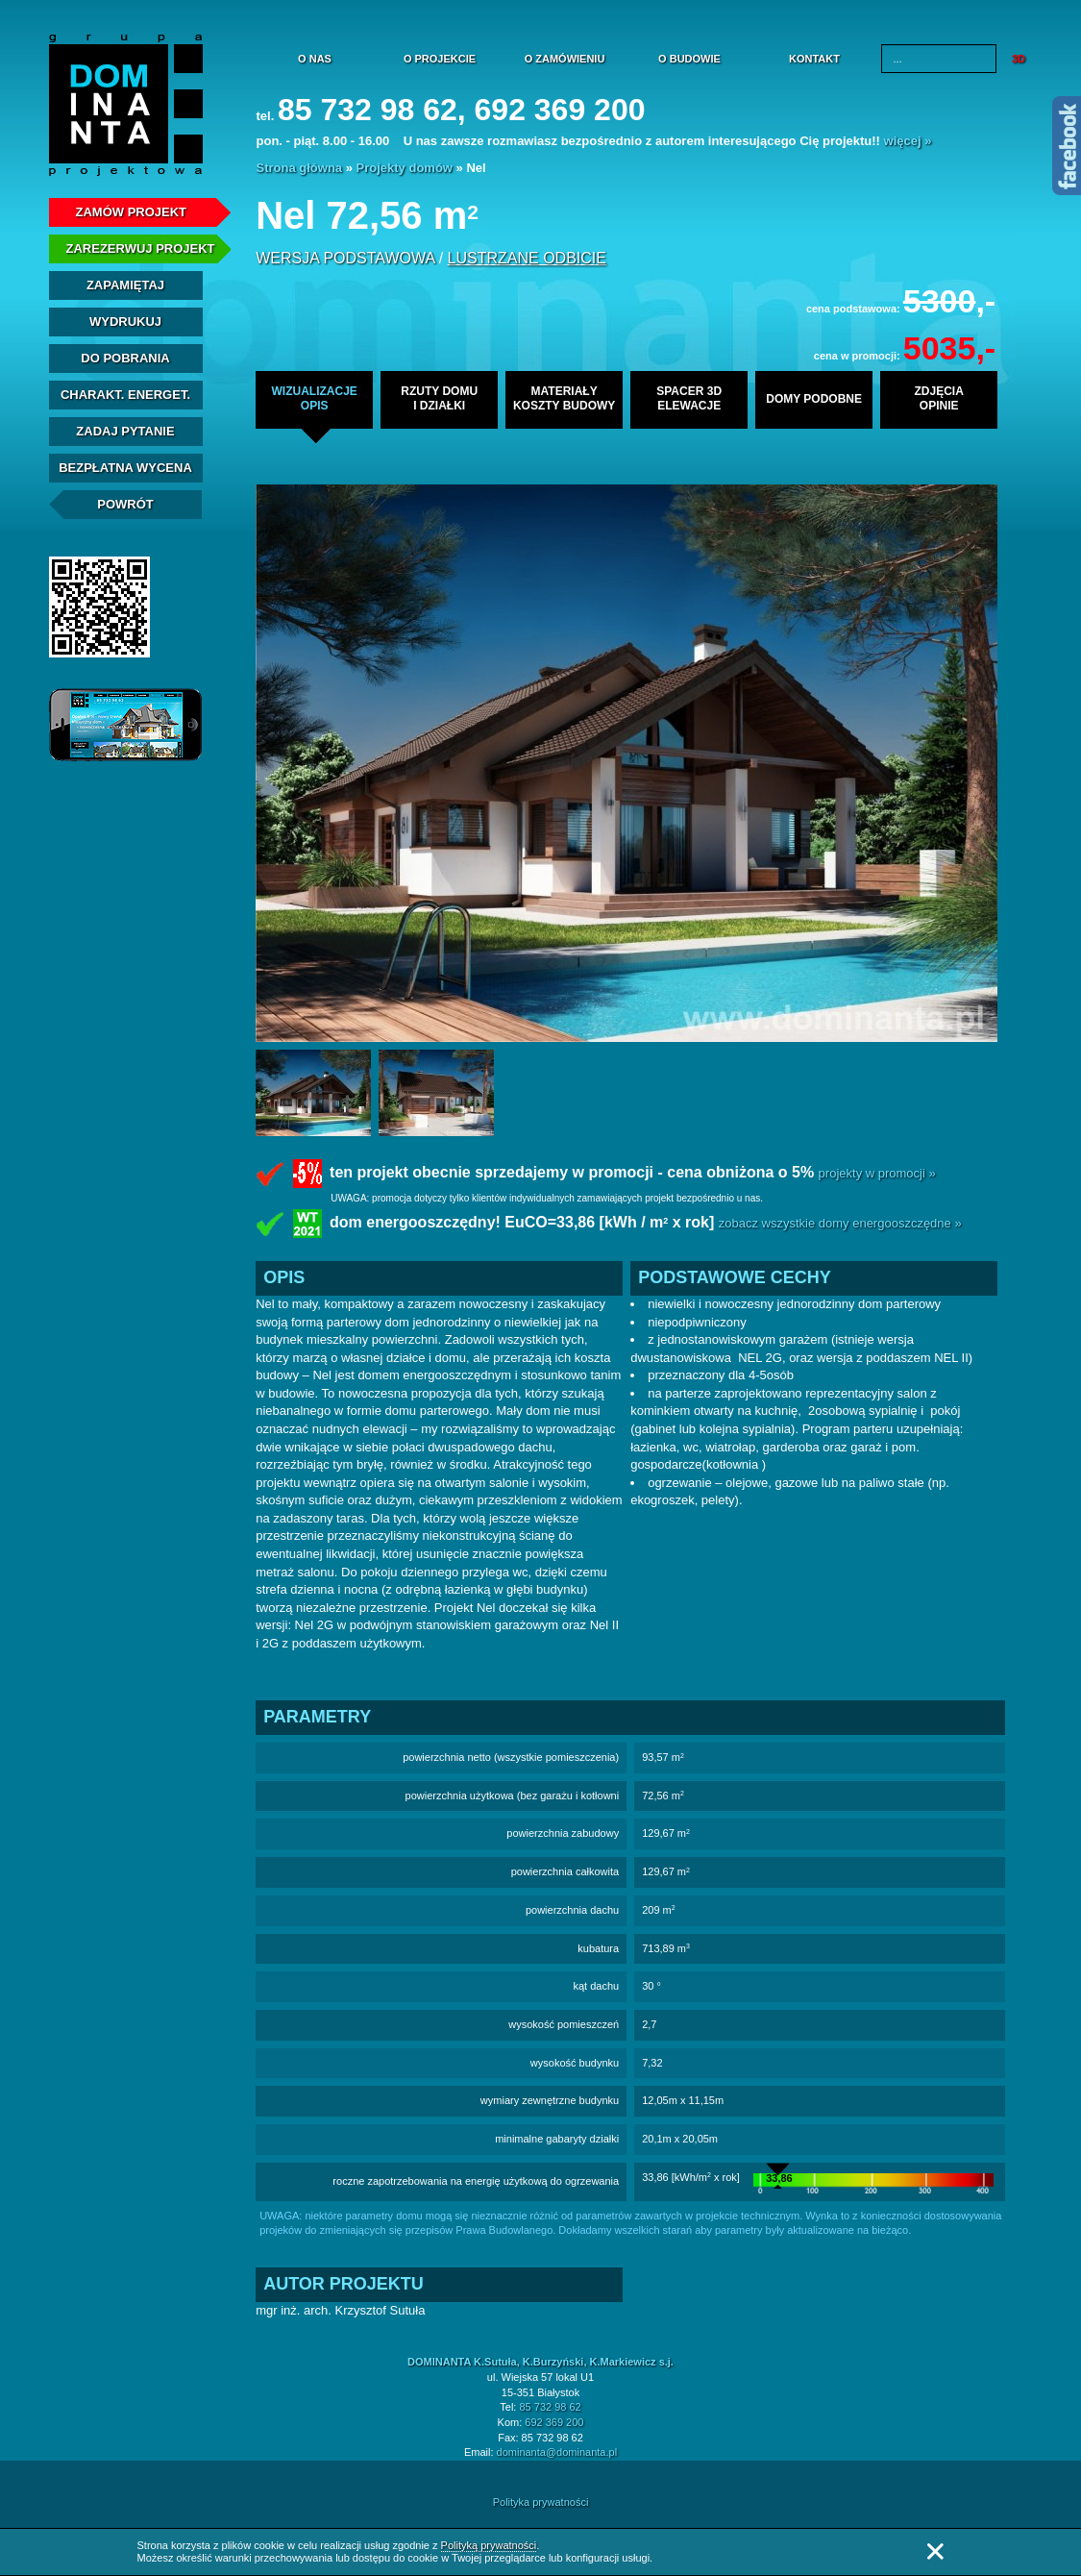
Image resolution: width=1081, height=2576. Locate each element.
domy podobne (814, 399)
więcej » (908, 141)
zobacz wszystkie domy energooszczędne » (840, 1224)
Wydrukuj (125, 321)
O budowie (689, 58)
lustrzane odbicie (527, 258)
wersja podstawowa (345, 258)
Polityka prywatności (541, 2502)
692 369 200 (554, 2422)
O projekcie (440, 58)
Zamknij (935, 2551)
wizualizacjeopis (313, 398)
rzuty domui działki (439, 398)
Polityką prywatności (489, 2545)
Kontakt (814, 58)
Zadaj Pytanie (125, 431)
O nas (315, 58)
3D (1018, 58)
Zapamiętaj (125, 285)
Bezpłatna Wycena (125, 467)
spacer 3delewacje (689, 398)
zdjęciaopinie (938, 398)
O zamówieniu (565, 58)
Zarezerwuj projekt (140, 248)
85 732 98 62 (549, 2407)
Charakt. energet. (125, 394)
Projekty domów (404, 168)
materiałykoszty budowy (564, 398)
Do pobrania (125, 358)
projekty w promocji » (877, 1173)
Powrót (125, 504)
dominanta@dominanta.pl (557, 2452)
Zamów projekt (131, 212)
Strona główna (300, 168)
